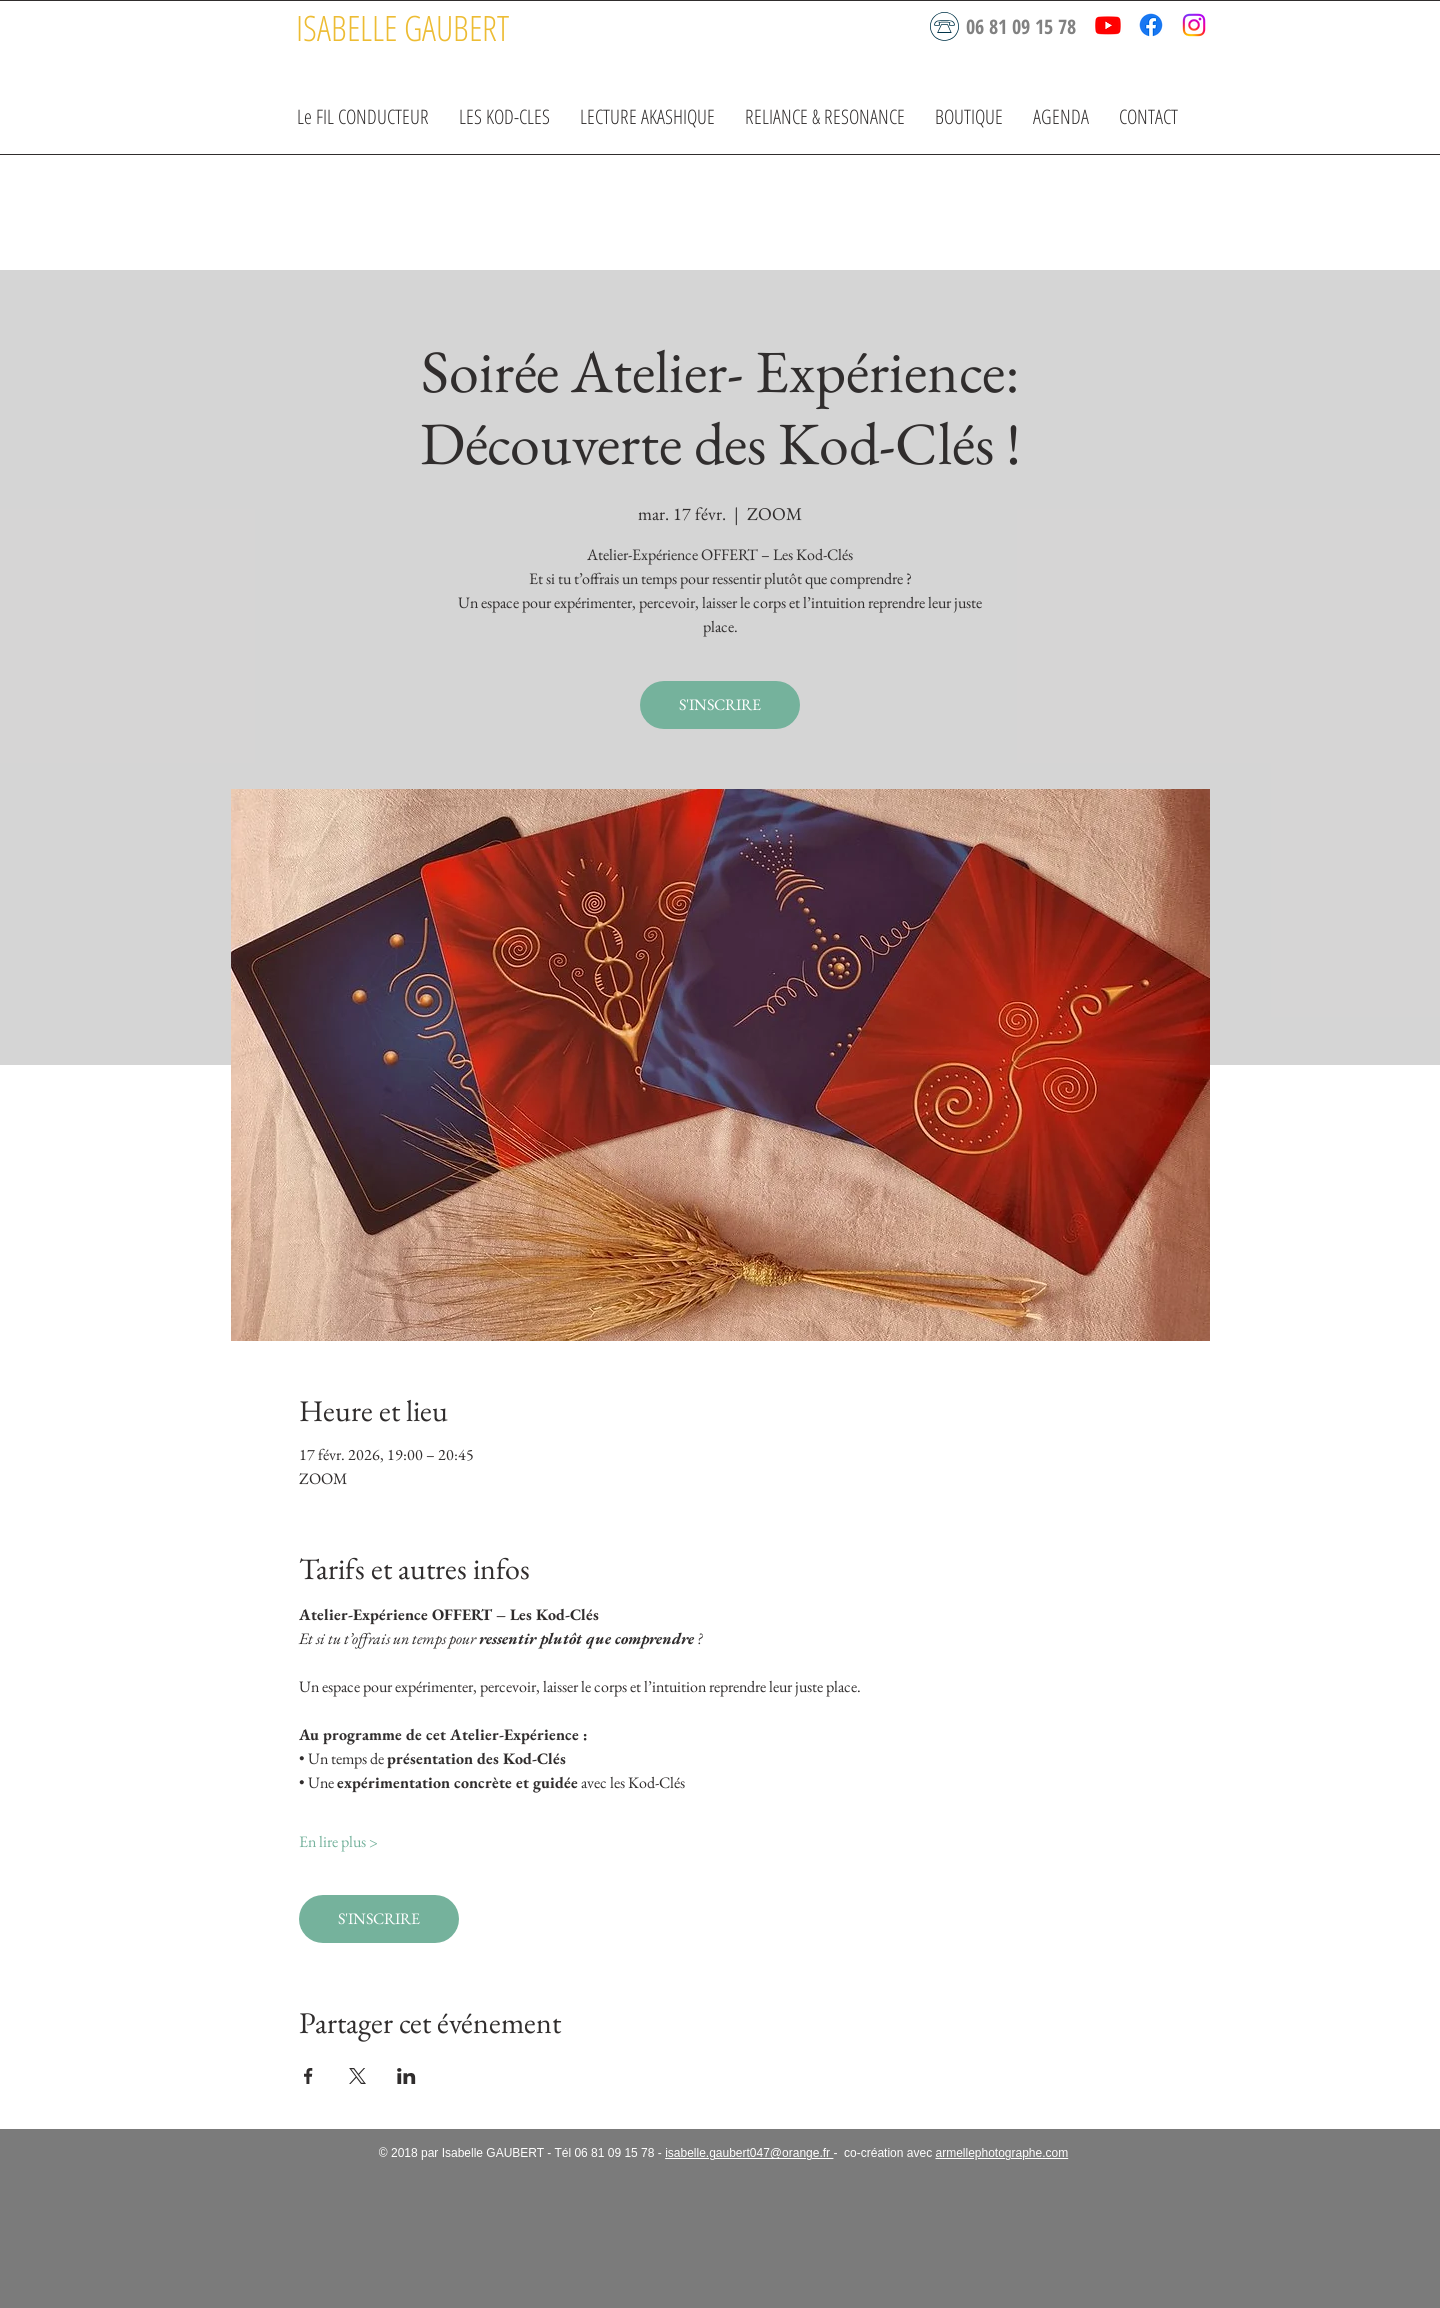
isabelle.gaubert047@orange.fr (749, 2153)
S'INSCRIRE (720, 704)
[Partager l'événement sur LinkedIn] (406, 2076)
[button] (504, 116)
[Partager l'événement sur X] (357, 2076)
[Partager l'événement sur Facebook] (308, 2076)
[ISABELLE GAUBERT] (402, 27)
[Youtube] (1108, 25)
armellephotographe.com (1001, 2153)
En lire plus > (338, 1841)
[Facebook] (1151, 25)
